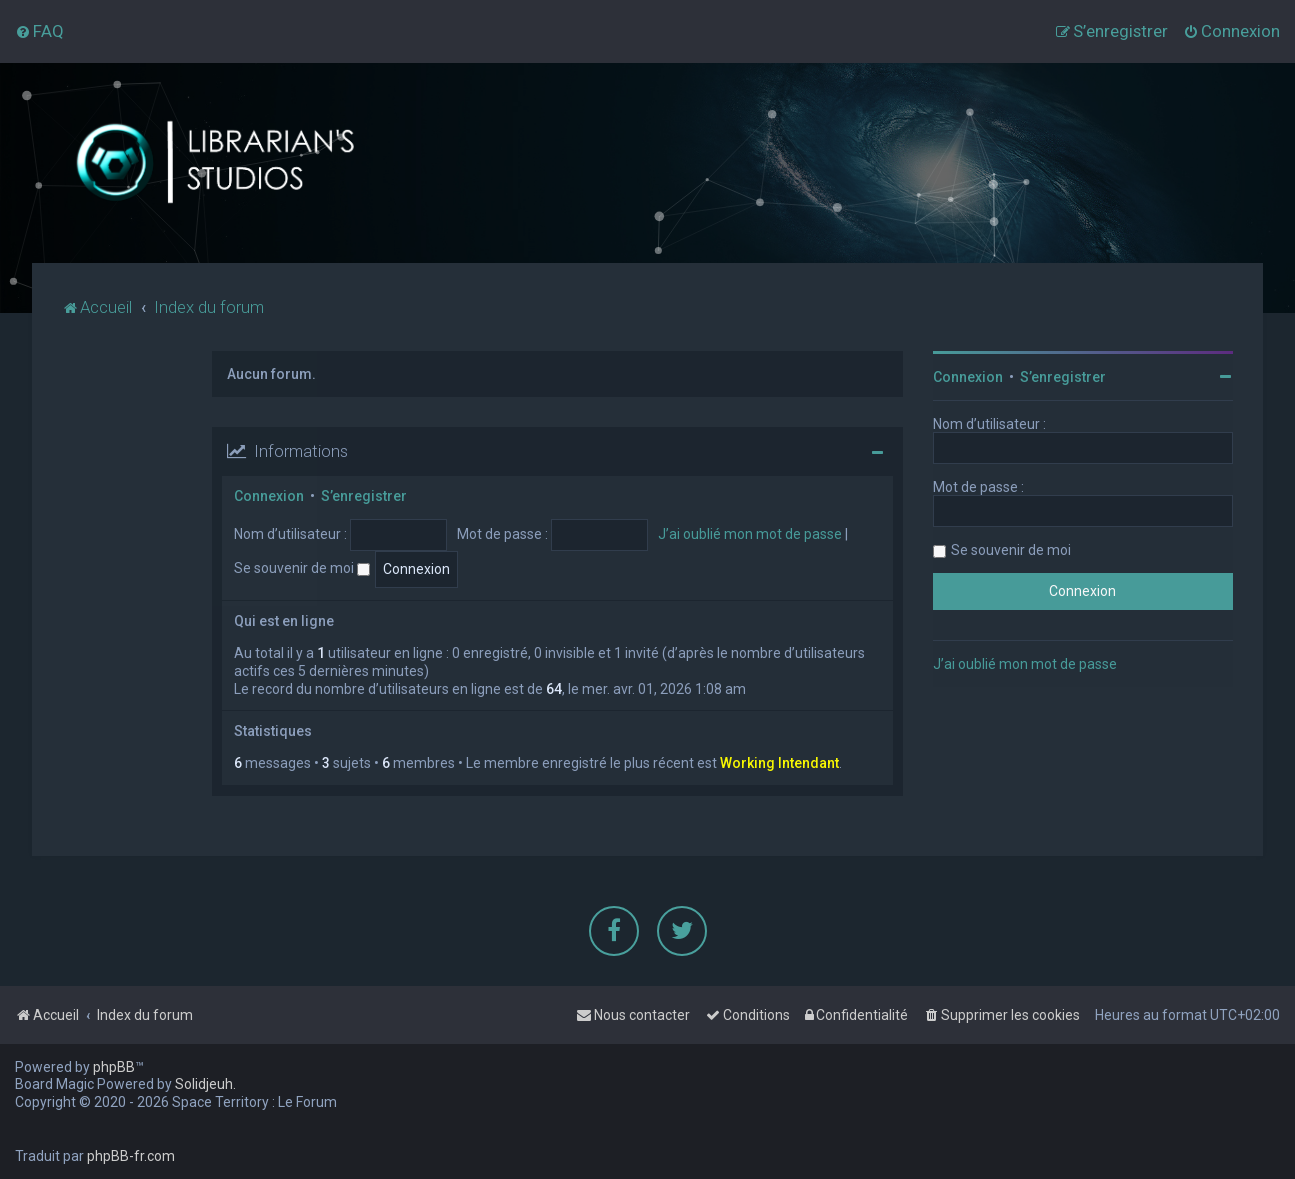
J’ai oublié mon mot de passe (750, 533)
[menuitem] (39, 31)
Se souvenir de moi (302, 567)
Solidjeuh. (205, 1084)
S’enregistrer (364, 495)
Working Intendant (779, 763)
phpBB (114, 1067)
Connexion (269, 495)
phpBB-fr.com (131, 1156)
